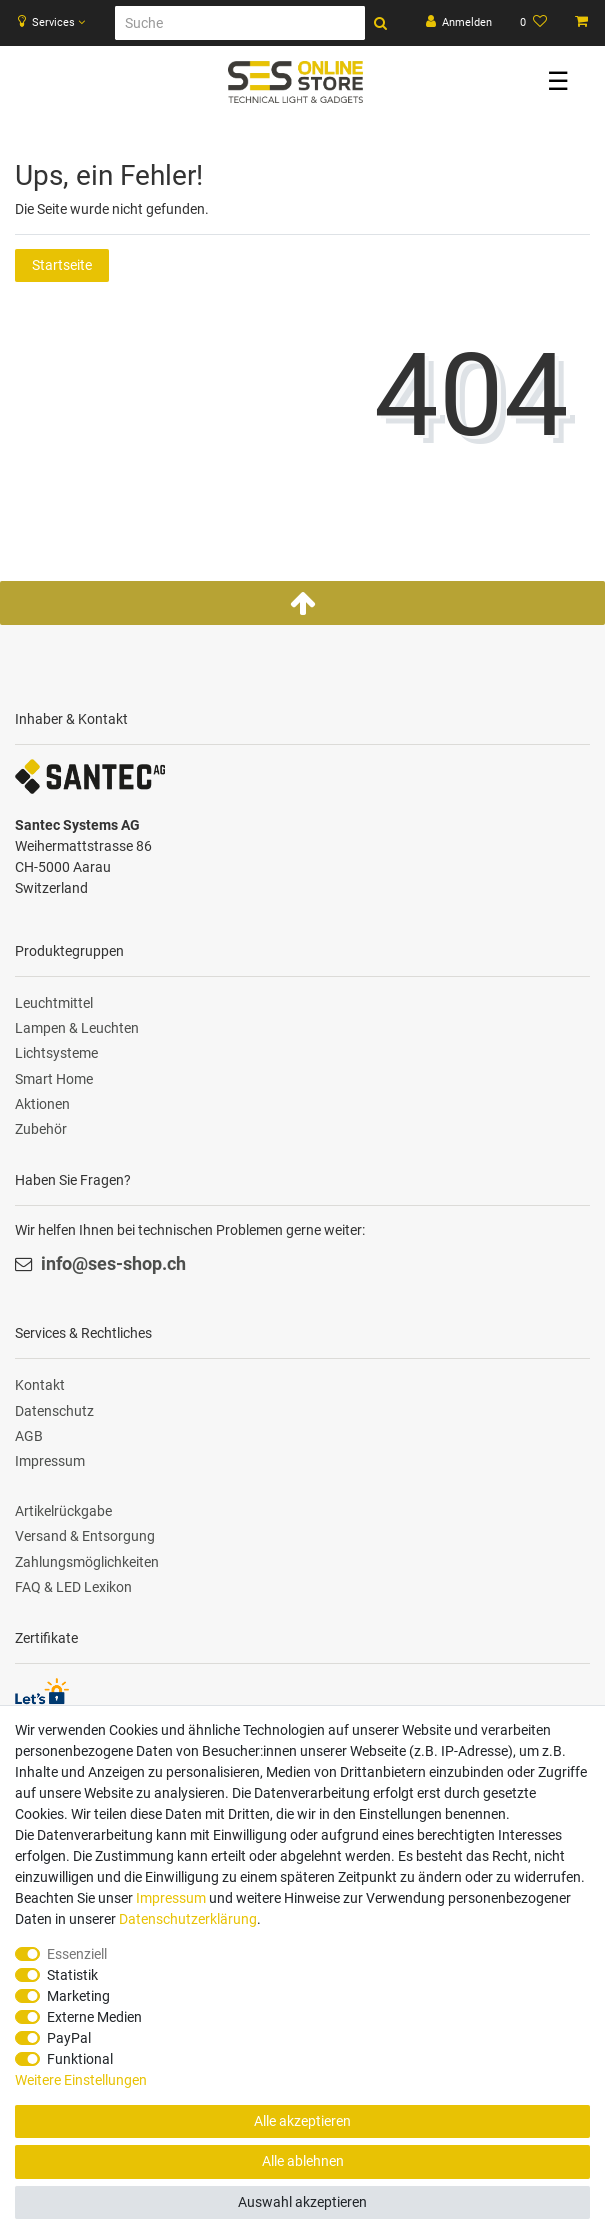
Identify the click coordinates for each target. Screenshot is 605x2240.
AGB (29, 1436)
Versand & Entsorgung (85, 1536)
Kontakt (40, 1385)
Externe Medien (94, 2017)
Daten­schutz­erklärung (188, 1919)
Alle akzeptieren (302, 2121)
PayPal (69, 2038)
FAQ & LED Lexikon (73, 1587)
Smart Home (54, 1079)
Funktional (80, 2059)
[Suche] (240, 23)
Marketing (78, 1996)
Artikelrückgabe (63, 1511)
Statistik (72, 1975)
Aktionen (42, 1104)
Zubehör (41, 1129)
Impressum (50, 1461)
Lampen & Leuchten (77, 1028)
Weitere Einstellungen (81, 2080)
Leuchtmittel (54, 1003)
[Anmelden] (459, 23)
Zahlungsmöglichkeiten (87, 1562)
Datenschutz (54, 1411)
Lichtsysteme (56, 1053)
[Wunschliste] (533, 23)
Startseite (62, 265)
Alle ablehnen (303, 2161)
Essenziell (77, 1954)
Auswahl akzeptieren (302, 2202)
